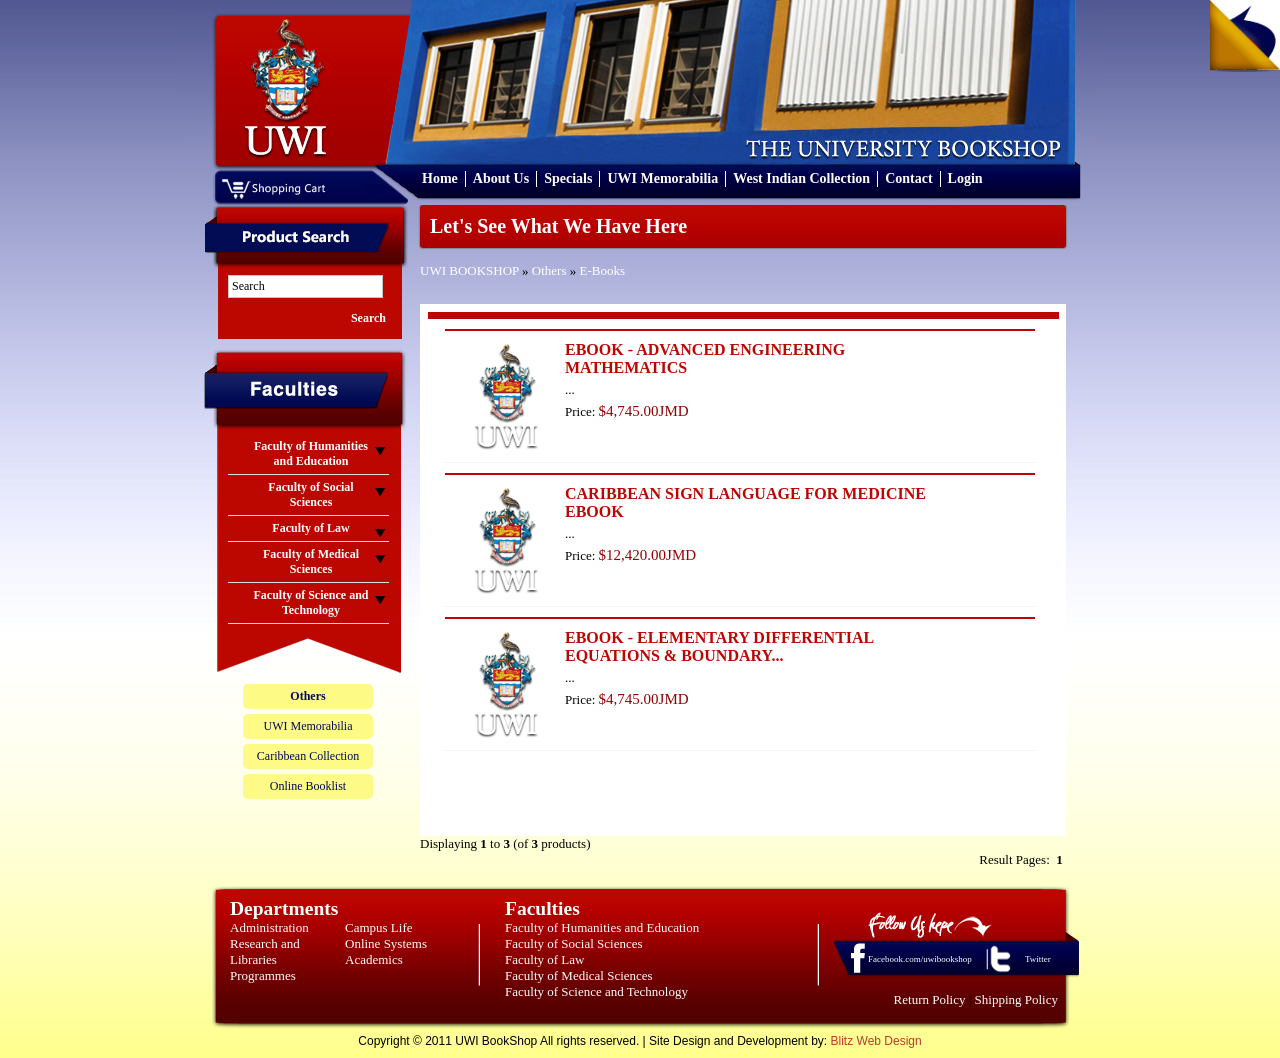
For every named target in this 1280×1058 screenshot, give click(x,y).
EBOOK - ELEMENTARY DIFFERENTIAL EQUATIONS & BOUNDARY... (719, 646)
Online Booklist (308, 786)
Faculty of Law (544, 959)
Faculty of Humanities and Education (602, 927)
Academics (374, 959)
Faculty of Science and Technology (596, 991)
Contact (908, 178)
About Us (501, 178)
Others (549, 270)
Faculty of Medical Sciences (579, 975)
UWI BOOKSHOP (469, 270)
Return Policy (930, 999)
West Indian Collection (801, 178)
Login (965, 178)
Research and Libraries (265, 951)
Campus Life (379, 927)
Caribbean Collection (308, 756)
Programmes (263, 975)
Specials (568, 178)
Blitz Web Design (876, 1041)
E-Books (603, 270)
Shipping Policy (1016, 999)
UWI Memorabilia (662, 178)
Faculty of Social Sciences (574, 943)
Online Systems (386, 943)
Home (440, 178)
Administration (269, 927)
